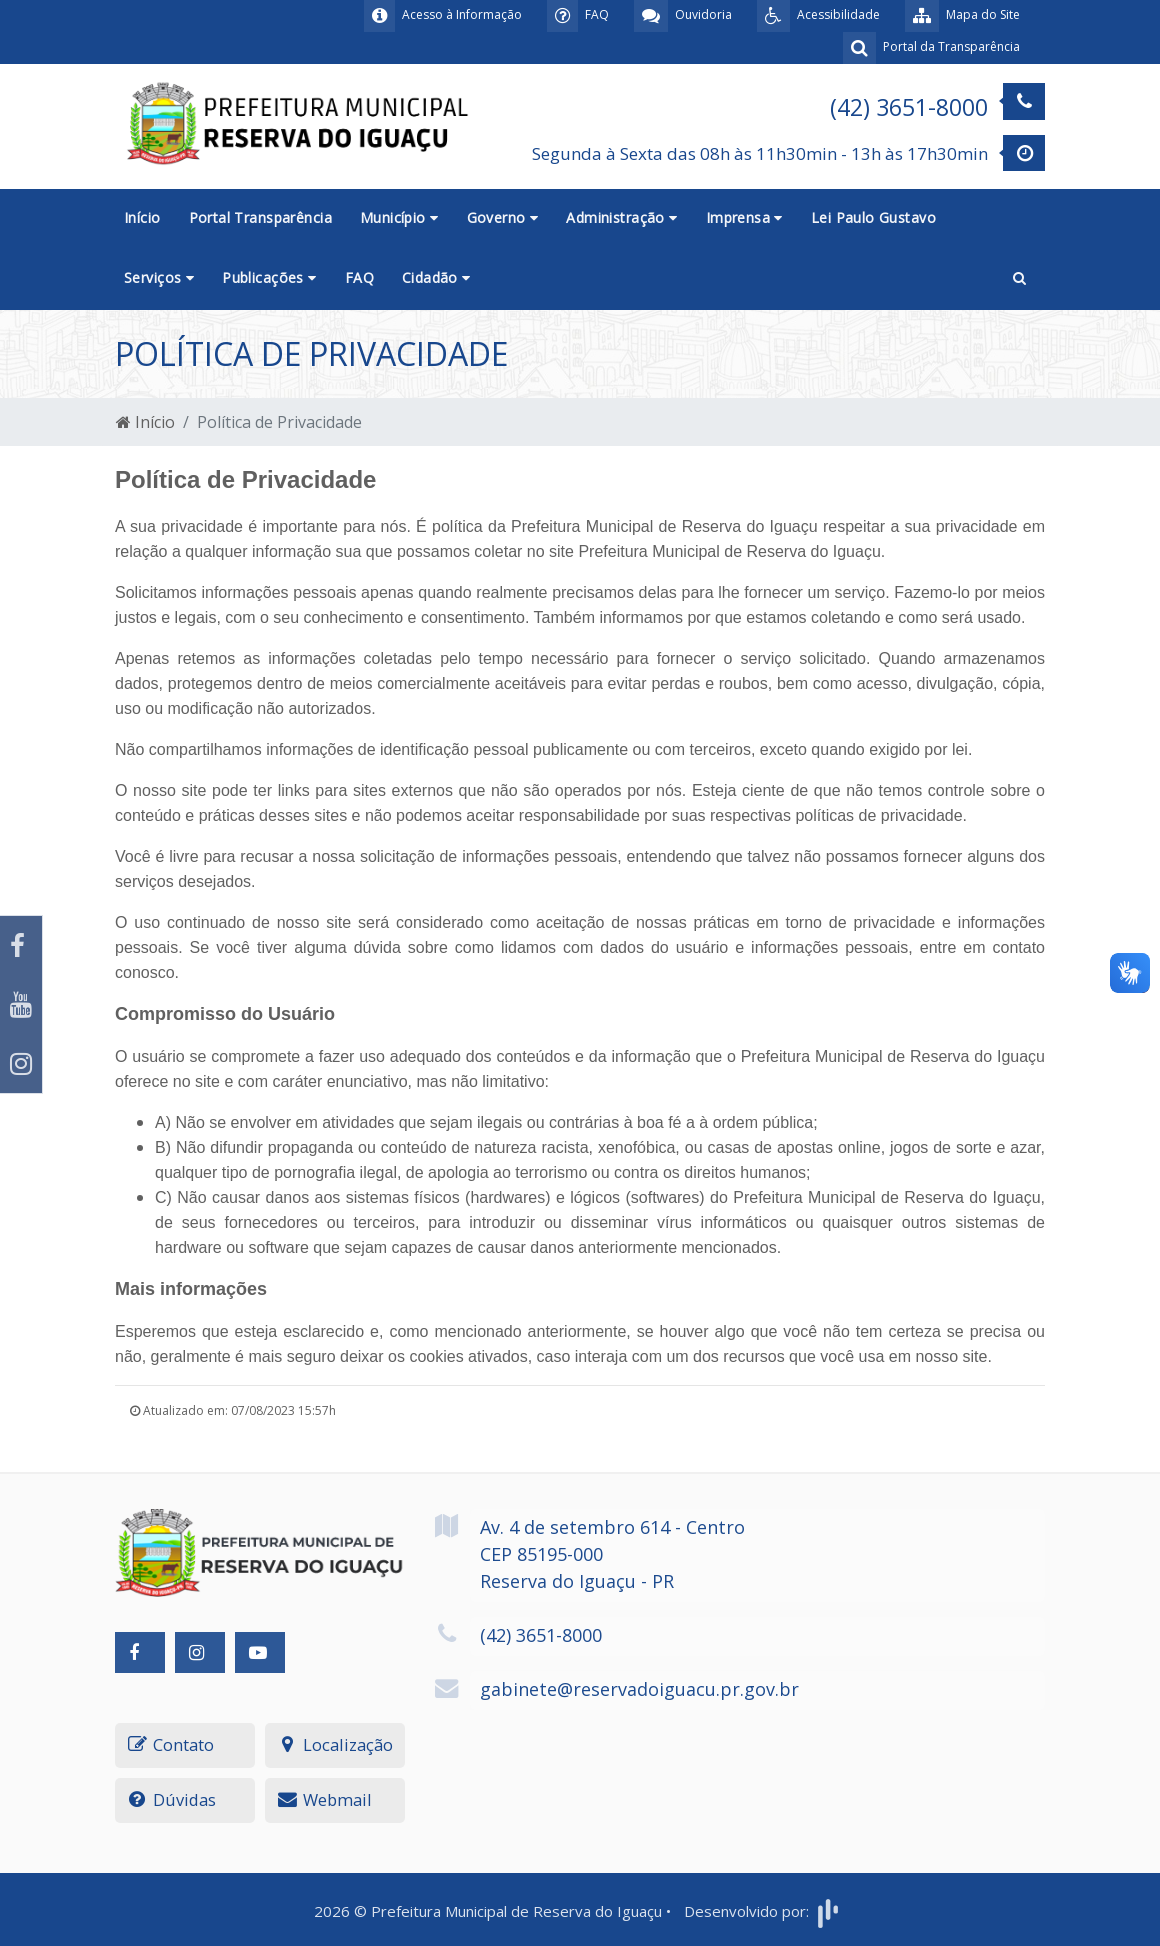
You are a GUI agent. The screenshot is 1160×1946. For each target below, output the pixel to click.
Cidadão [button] (436, 277)
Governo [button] (503, 217)
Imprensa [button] (744, 217)
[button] (1019, 279)
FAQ (359, 277)
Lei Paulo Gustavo (873, 217)
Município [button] (399, 217)
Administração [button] (621, 217)
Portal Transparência (260, 217)
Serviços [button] (159, 277)
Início (142, 217)
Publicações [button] (269, 277)
